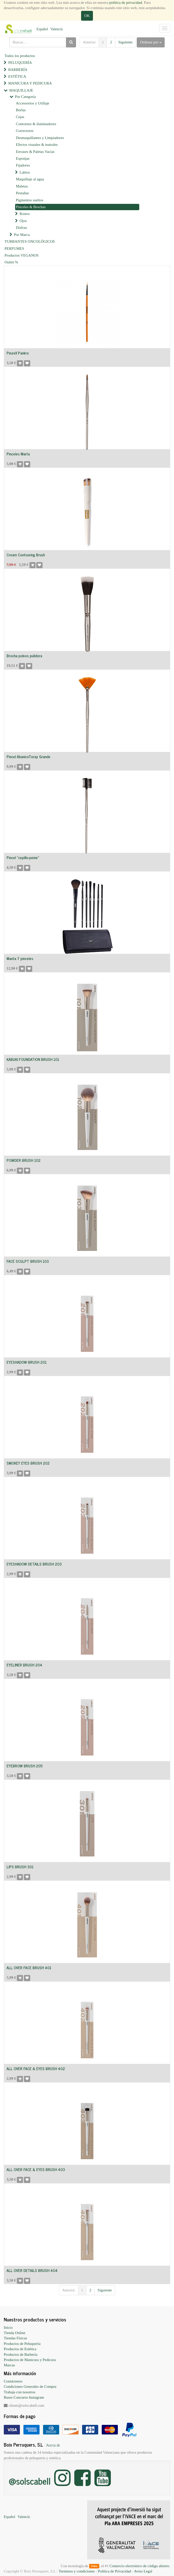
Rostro (25, 214)
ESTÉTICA (17, 76)
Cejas (20, 117)
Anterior (89, 42)
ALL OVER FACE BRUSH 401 (29, 1967)
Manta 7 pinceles (20, 958)
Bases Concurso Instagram (24, 2397)
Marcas (9, 2365)
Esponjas (22, 158)
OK (87, 16)
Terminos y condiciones (77, 2571)
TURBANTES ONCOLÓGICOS (30, 241)
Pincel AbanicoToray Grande (28, 756)
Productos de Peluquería (22, 2344)
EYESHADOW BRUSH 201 (27, 1362)
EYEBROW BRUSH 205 (25, 1766)
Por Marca (22, 235)
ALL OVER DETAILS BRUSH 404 (32, 2270)
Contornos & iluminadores (36, 124)
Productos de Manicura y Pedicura (30, 2360)
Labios (25, 172)
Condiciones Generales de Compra (30, 2387)
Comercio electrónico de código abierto (139, 2566)
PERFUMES (14, 248)
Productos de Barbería (20, 2354)
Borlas (21, 110)
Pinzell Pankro (18, 353)
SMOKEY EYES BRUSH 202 (28, 1463)
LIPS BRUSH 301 (20, 1867)
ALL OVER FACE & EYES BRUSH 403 (36, 2169)
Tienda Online (14, 2333)
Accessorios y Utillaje (32, 103)
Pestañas (22, 193)
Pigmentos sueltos (29, 200)
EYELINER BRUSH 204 (24, 1665)
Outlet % (11, 262)
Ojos (23, 221)
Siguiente (125, 42)
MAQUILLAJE (21, 90)
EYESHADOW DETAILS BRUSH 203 (34, 1564)
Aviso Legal (143, 2571)
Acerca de (53, 2445)
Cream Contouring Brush (26, 555)
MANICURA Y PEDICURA (30, 83)
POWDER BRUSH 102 (24, 1160)
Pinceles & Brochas (31, 207)
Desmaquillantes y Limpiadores (40, 138)
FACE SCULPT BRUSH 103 (28, 1261)
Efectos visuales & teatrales (37, 145)
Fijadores (23, 165)
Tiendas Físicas (15, 2338)
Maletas (22, 186)
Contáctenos (13, 2381)
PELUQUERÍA (20, 63)
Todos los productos (20, 56)
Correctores (24, 131)
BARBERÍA (17, 70)
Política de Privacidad (114, 2571)
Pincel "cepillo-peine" (23, 857)
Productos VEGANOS (22, 255)
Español (42, 29)
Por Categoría (25, 97)
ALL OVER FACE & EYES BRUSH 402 (36, 2068)
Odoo (94, 2566)
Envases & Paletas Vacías (35, 152)
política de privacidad (125, 3)
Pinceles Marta (18, 454)
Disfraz (21, 228)
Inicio (8, 2327)
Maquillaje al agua (30, 179)
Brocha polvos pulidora (24, 655)
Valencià (56, 29)
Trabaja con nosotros (19, 2392)
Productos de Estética (20, 2349)
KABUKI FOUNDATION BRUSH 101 (33, 1059)
